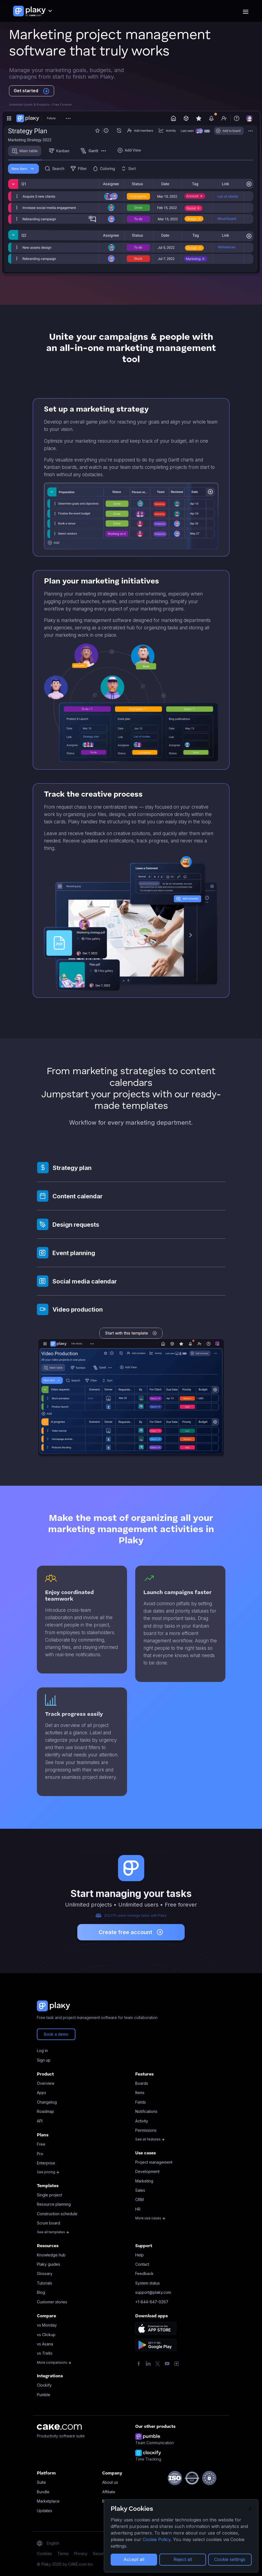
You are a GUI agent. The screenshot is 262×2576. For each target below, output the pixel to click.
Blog (41, 2292)
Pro (40, 2153)
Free (41, 2144)
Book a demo (56, 2034)
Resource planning (54, 2204)
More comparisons (54, 2362)
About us (110, 2482)
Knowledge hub (51, 2255)
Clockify (44, 2385)
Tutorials (44, 2283)
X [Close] (250, 2509)
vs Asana (45, 2344)
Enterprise (46, 2163)
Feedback (144, 2273)
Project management (153, 2162)
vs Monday (47, 2325)
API (40, 2121)
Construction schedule (57, 2213)
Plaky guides (48, 2264)
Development (147, 2171)
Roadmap (45, 2111)
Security (100, 2553)
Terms (63, 2553)
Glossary (44, 2273)
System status (147, 2283)
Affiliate (108, 2491)
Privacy (80, 2553)
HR (137, 2209)
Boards (141, 2083)
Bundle (43, 2491)
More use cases (150, 2218)
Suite (41, 2482)
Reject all (182, 2559)
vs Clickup (46, 2334)
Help (139, 2255)
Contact (142, 2264)
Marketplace (48, 2501)
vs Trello (44, 2353)
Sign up (44, 2060)
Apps (41, 2092)
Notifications (146, 2111)
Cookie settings (229, 2559)
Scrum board (48, 2223)
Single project (49, 2195)
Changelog (47, 2102)
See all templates (53, 2232)
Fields (140, 2102)
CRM (139, 2199)
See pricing (48, 2172)
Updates (44, 2510)
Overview (45, 2083)
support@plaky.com (153, 2292)
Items (140, 2092)
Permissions (146, 2130)
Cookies (44, 2553)
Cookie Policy (156, 2539)
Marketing (144, 2181)
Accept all (133, 2559)
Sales (140, 2190)
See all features (150, 2139)
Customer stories (52, 2302)
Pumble (43, 2394)
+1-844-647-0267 (151, 2302)
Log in (42, 2050)
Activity (141, 2121)
